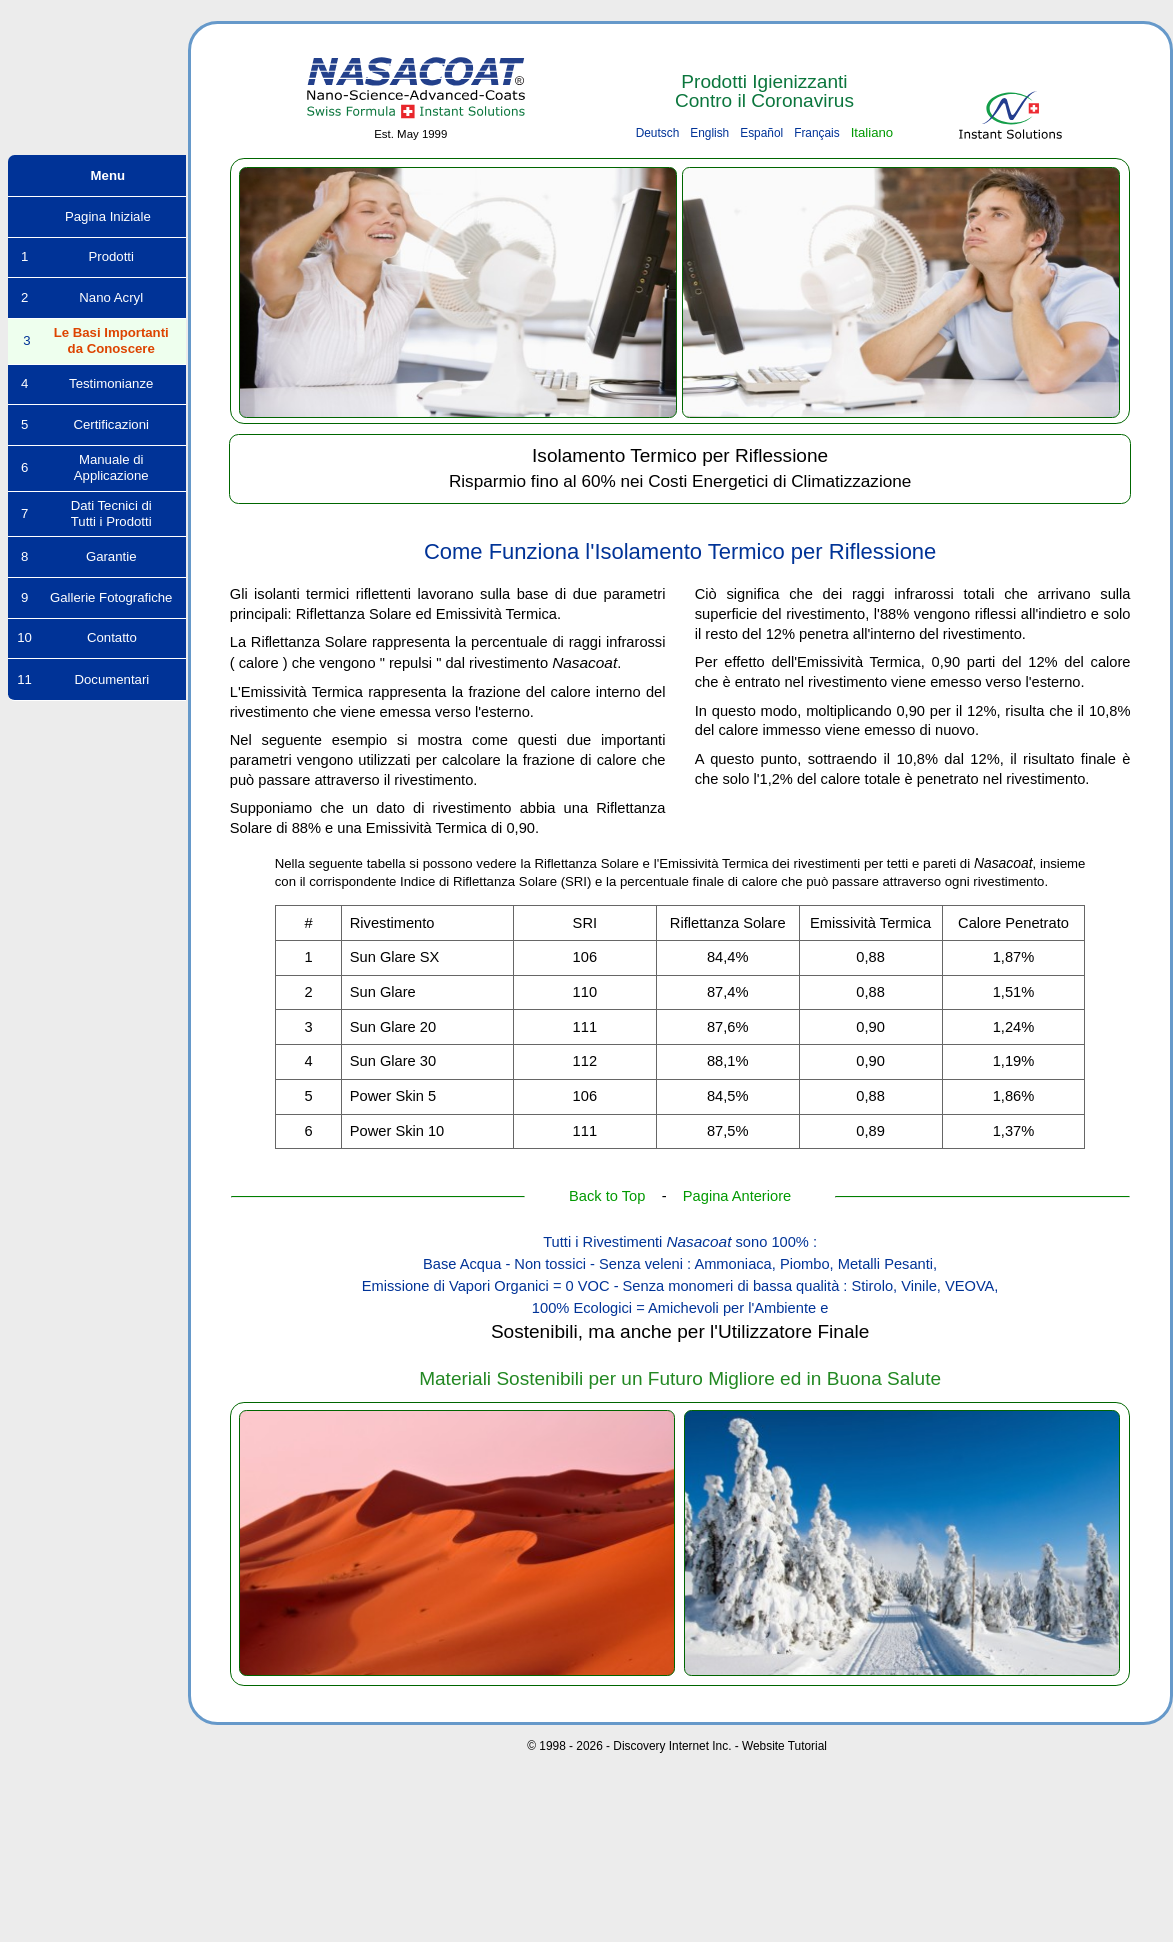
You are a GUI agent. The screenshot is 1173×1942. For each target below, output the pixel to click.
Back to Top (607, 1196)
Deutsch (658, 133)
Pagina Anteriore (737, 1196)
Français (817, 133)
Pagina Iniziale (97, 216)
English (709, 133)
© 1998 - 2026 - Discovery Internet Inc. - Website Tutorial (677, 1746)
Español (761, 133)
